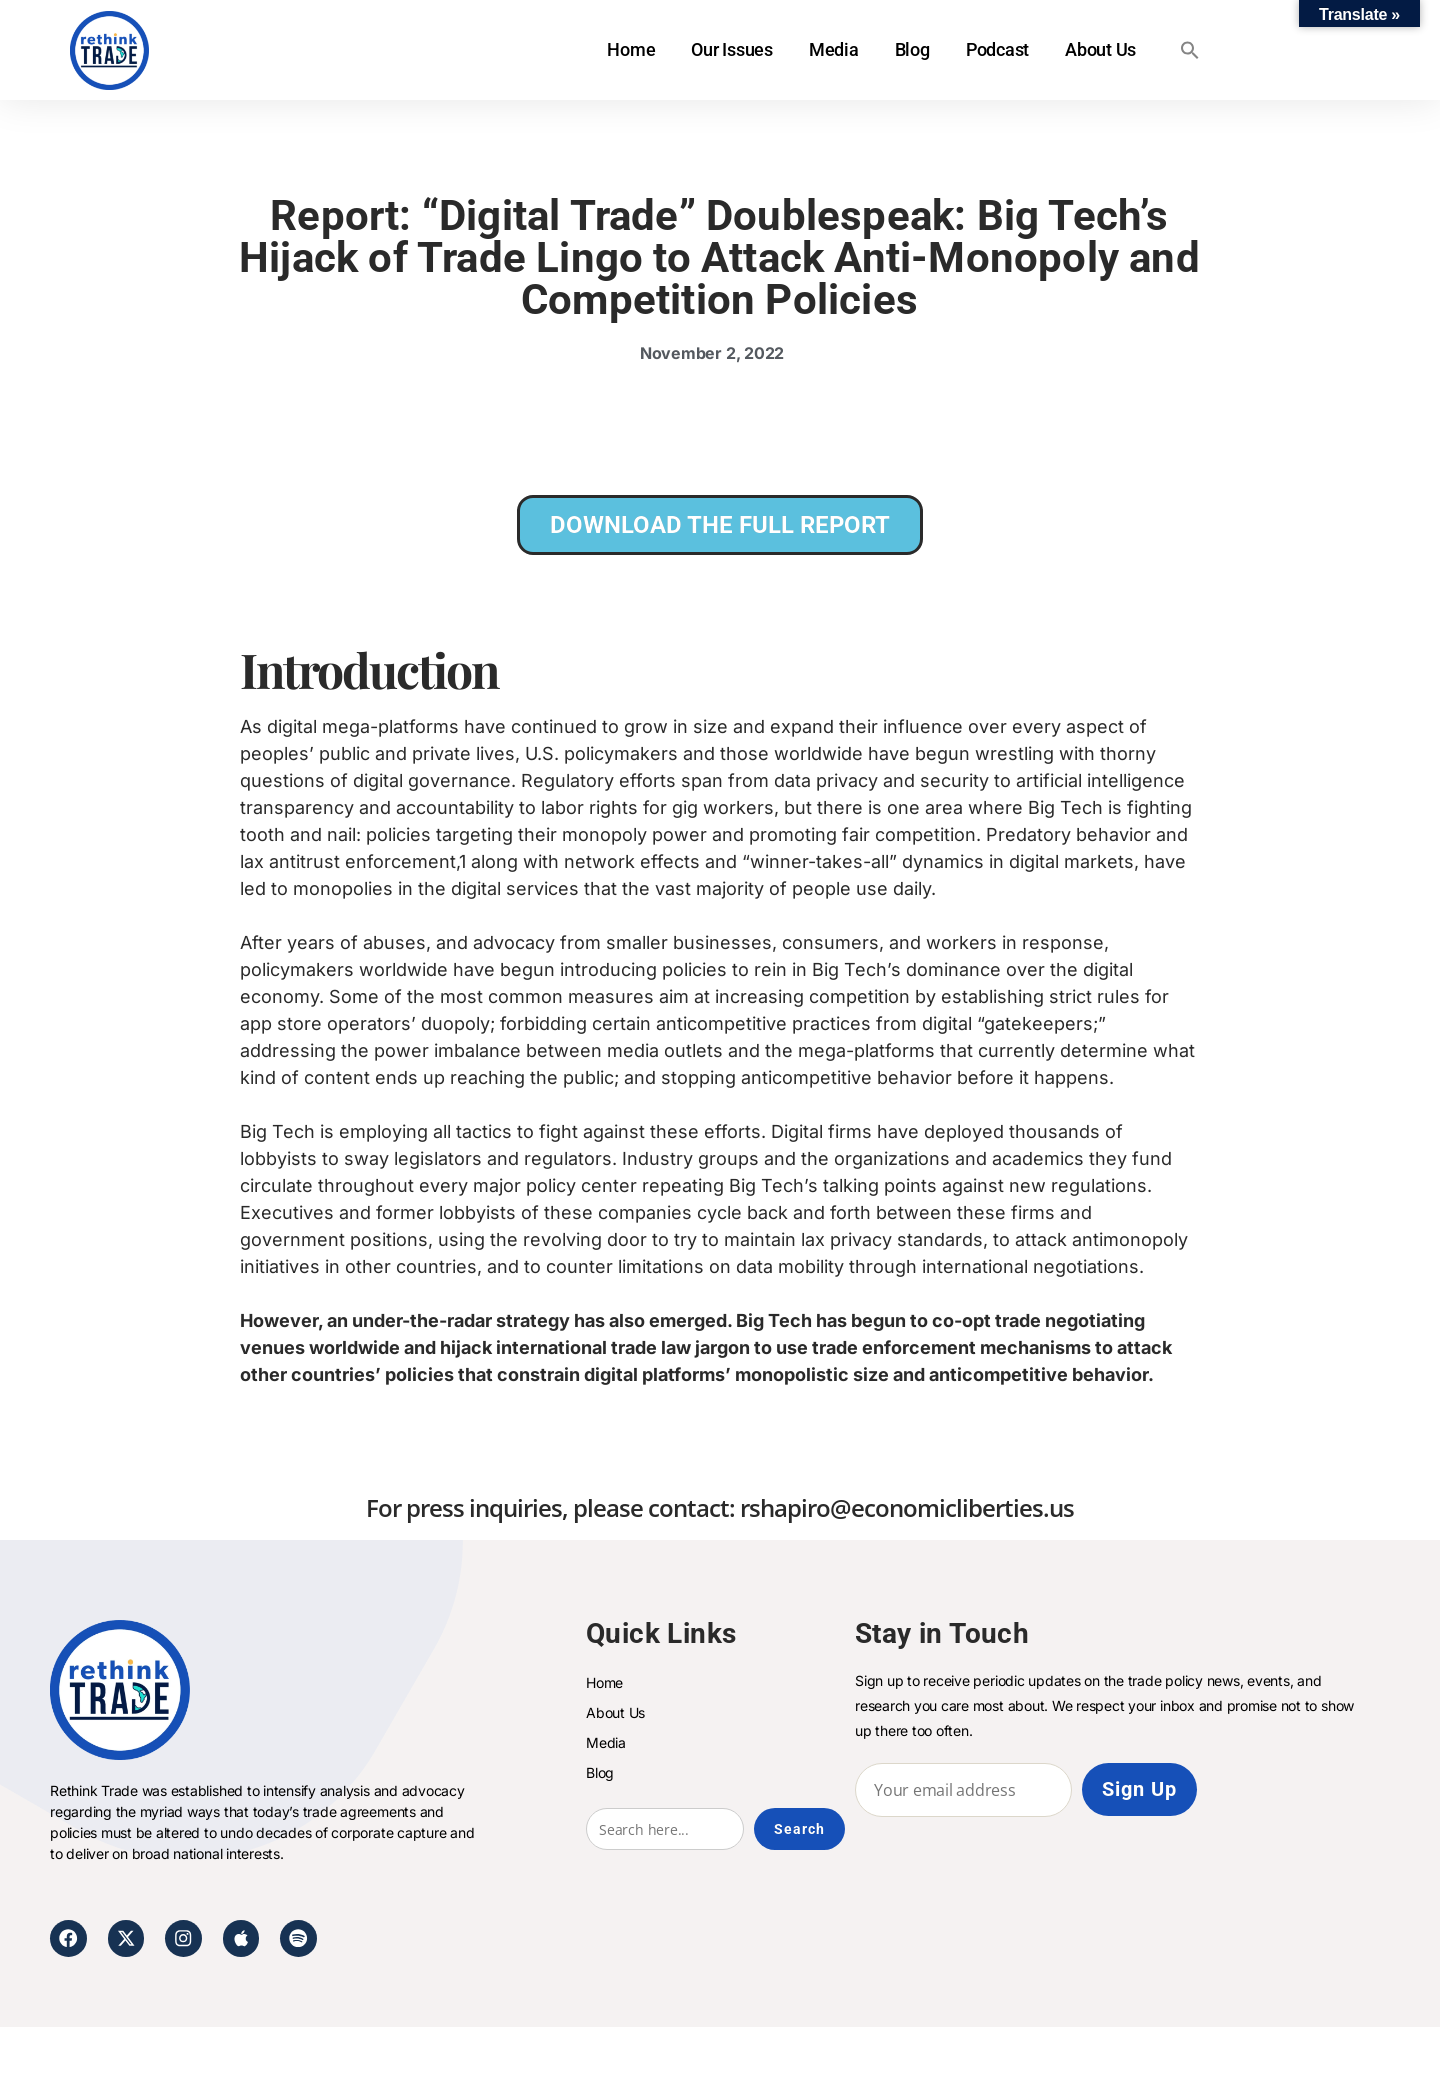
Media (834, 49)
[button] (1190, 50)
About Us (1100, 49)
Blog (911, 49)
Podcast (996, 49)
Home (631, 49)
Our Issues (732, 49)
